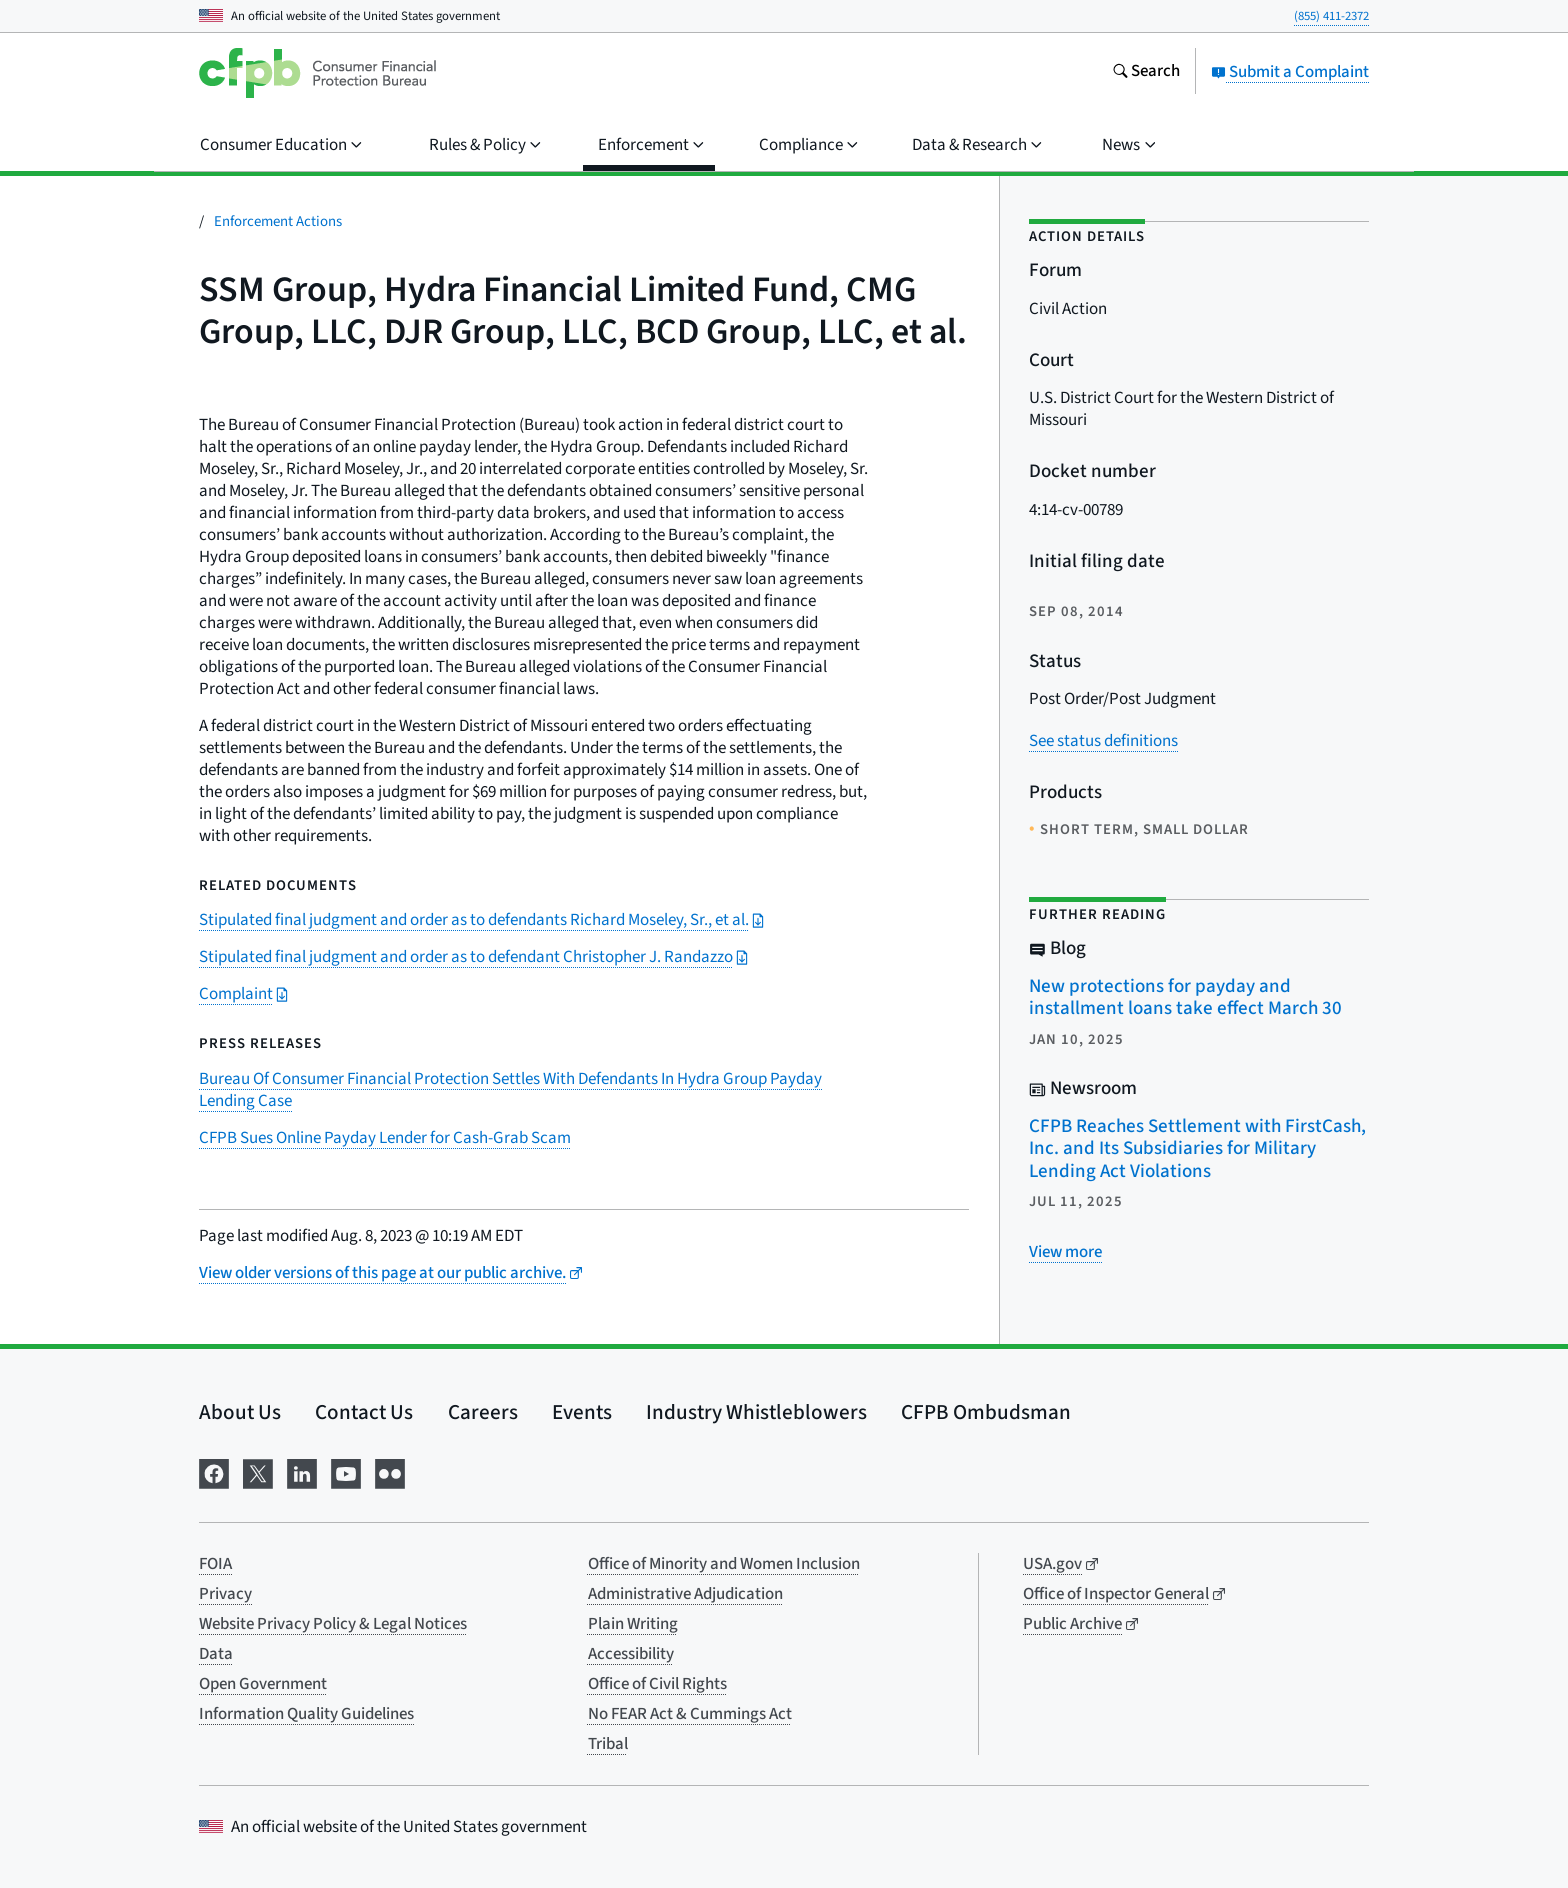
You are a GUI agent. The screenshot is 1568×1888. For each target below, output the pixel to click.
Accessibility (631, 1654)
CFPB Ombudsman (986, 1412)
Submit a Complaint (1290, 72)
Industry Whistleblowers (756, 1412)
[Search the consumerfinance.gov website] (1146, 73)
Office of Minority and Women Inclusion (724, 1564)
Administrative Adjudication (685, 1594)
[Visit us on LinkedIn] (302, 1472)
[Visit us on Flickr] (390, 1472)
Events (582, 1412)
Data (216, 1654)
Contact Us (364, 1412)
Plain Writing (633, 1624)
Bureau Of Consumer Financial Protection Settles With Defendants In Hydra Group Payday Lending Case (510, 1090)
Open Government (263, 1684)
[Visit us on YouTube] (346, 1472)
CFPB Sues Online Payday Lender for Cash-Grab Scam (385, 1138)
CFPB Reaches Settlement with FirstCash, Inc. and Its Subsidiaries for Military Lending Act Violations (1197, 1149)
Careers (483, 1412)
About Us (240, 1412)
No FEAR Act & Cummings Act (690, 1714)
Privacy (225, 1594)
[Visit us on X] (258, 1472)
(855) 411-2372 (1331, 16)
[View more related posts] (1065, 1252)
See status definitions (1103, 741)
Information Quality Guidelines (306, 1714)
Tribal (608, 1744)
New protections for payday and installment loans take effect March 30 (1185, 998)
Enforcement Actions (278, 221)
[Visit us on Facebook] (214, 1472)
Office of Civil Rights (657, 1684)
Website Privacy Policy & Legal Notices (333, 1624)
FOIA (215, 1564)
